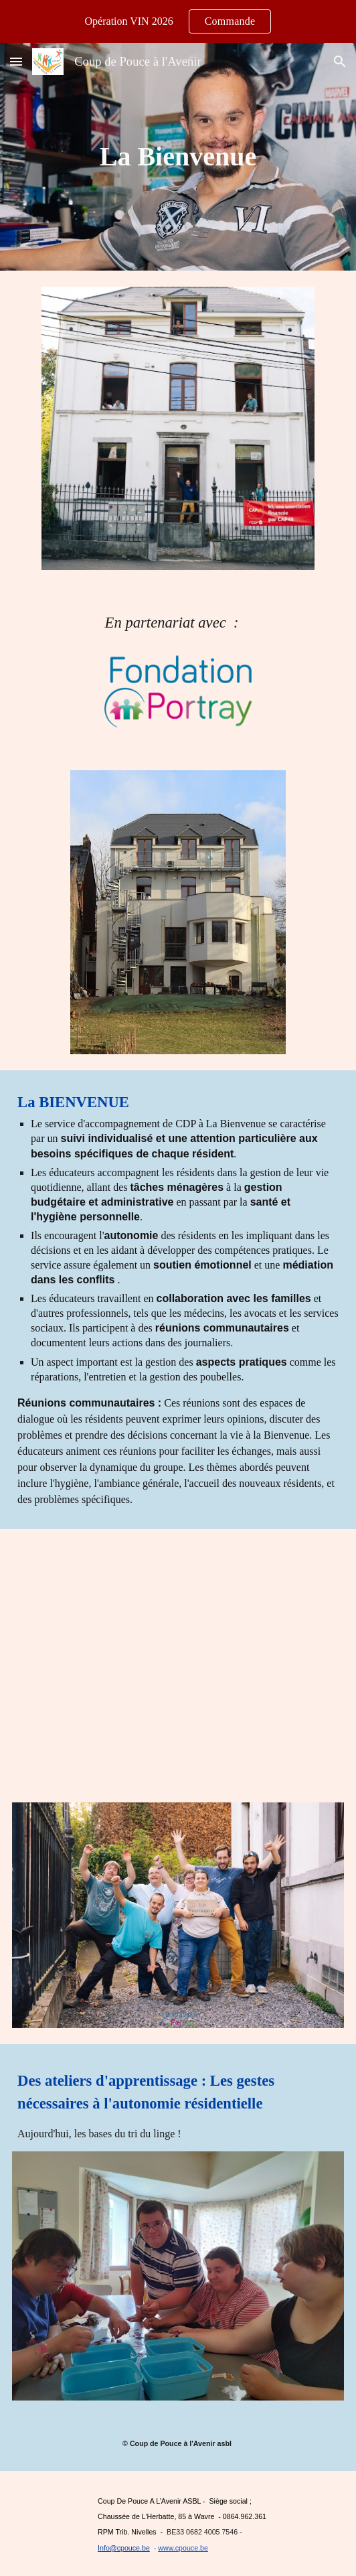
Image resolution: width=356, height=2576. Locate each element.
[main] (178, 156)
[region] (178, 21)
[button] (16, 61)
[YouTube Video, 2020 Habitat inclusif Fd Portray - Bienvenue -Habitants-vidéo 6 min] (178, 1657)
